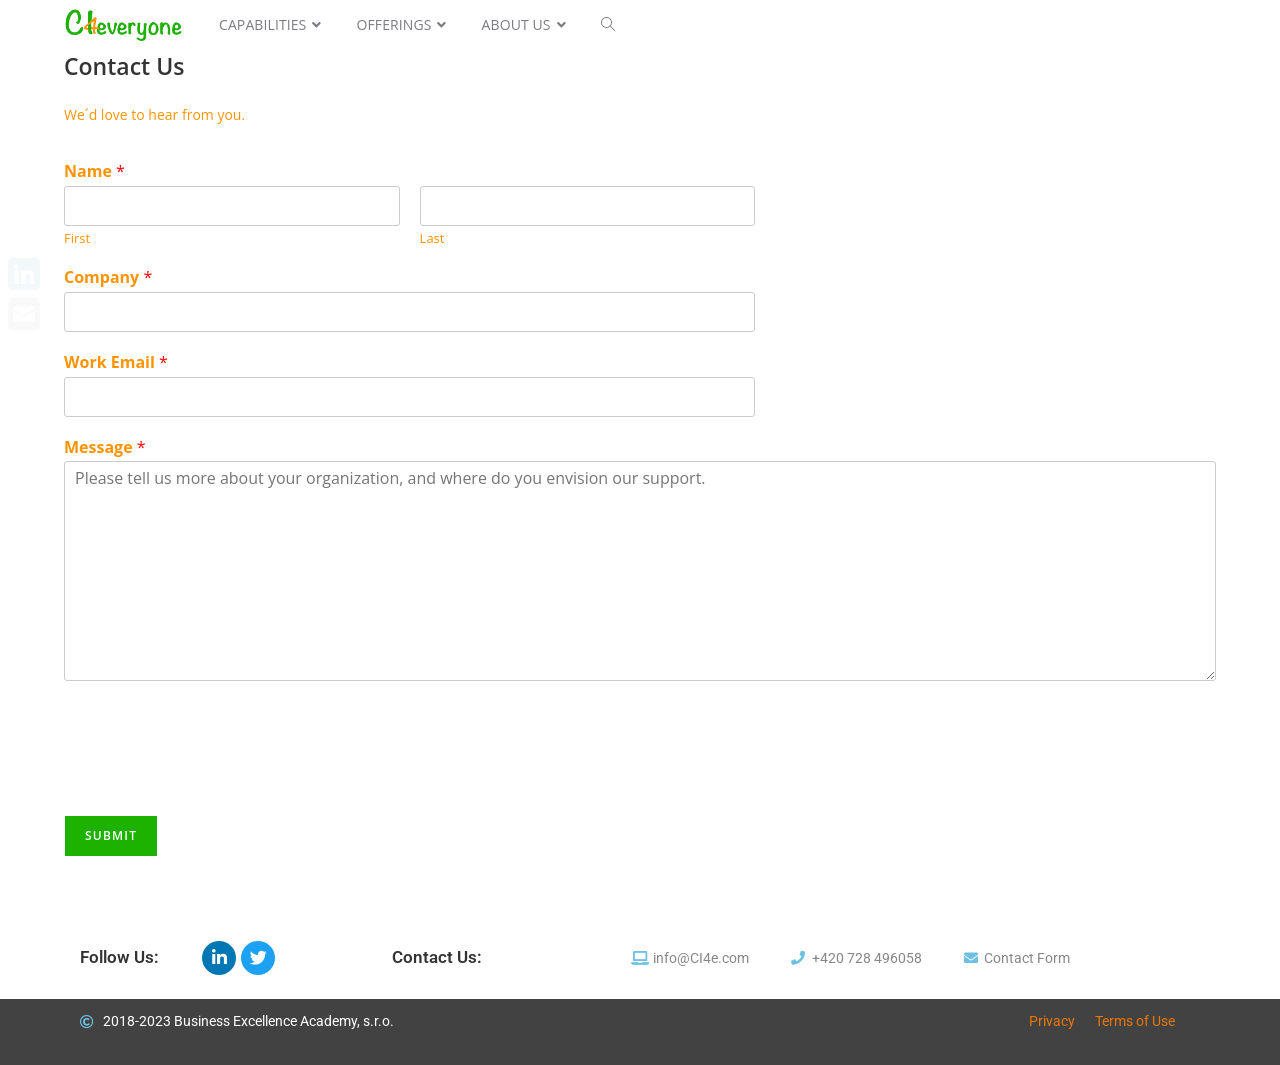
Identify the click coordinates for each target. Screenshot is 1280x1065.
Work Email (116, 362)
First (77, 238)
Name (94, 171)
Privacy (1052, 1021)
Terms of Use (1135, 1021)
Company (108, 277)
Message (105, 447)
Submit (111, 835)
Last (432, 238)
